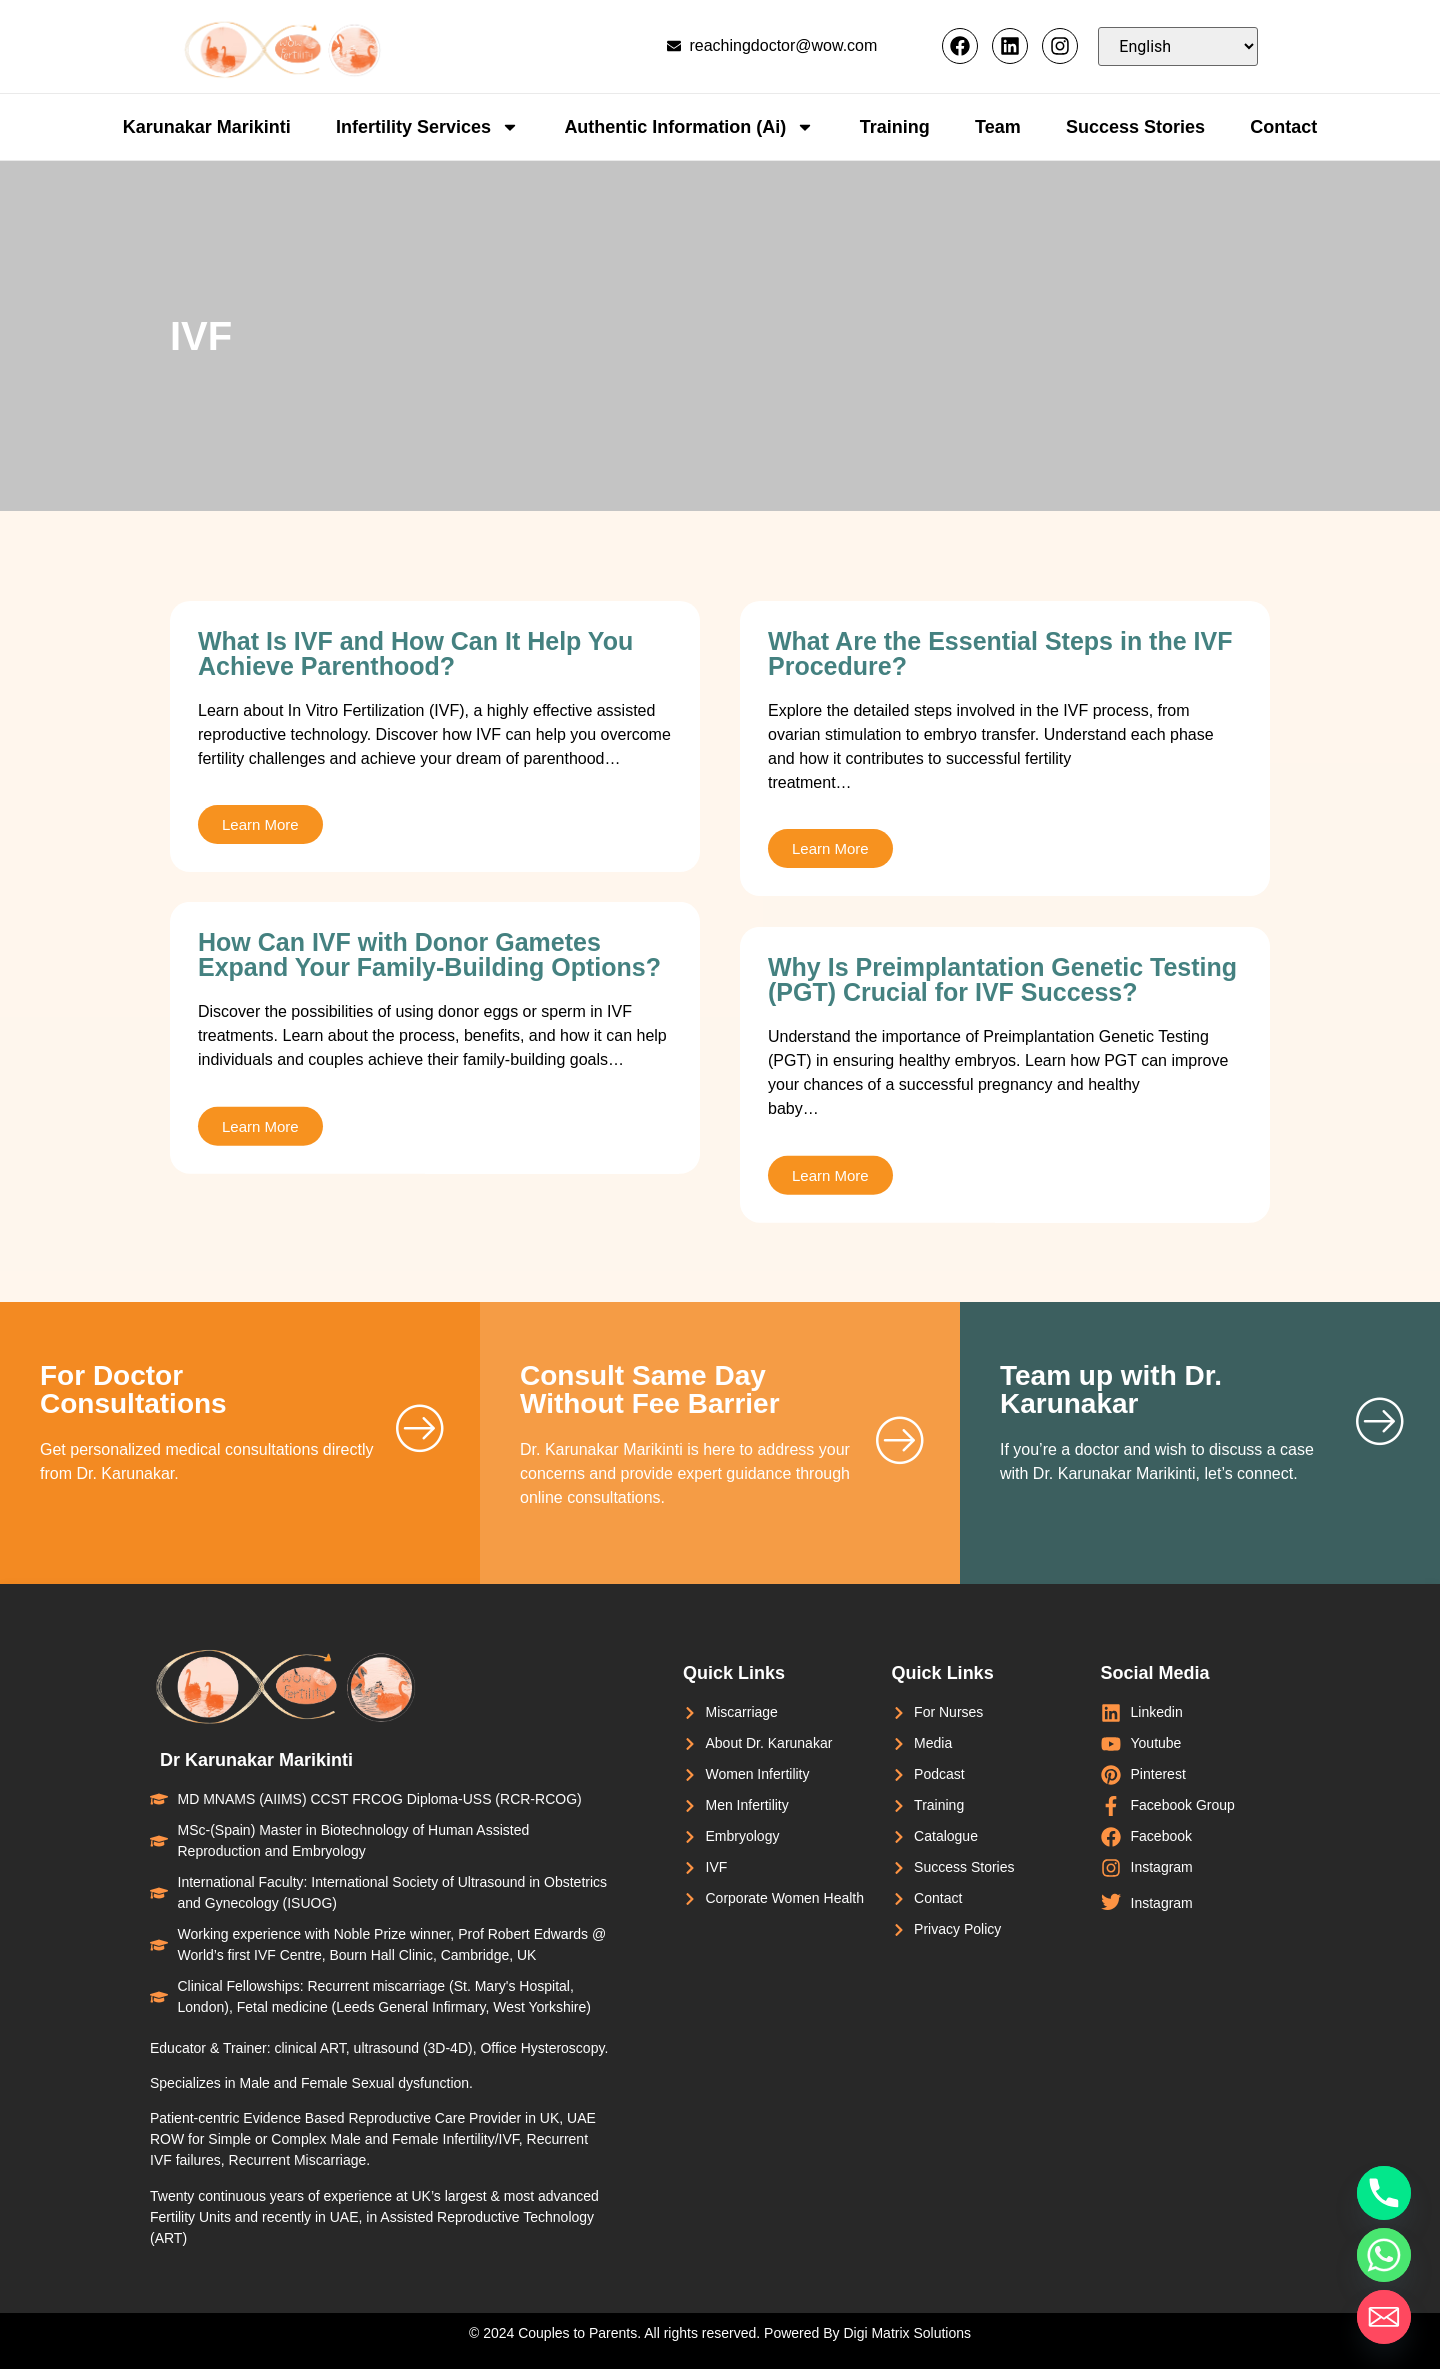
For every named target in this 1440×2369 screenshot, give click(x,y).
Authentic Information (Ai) (689, 127)
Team (998, 127)
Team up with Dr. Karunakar (1111, 1389)
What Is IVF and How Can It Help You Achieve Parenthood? (415, 653)
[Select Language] (1178, 46)
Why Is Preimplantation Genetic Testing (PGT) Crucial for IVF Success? (1002, 1150)
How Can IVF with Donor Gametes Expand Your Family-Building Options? (429, 1111)
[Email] (1384, 2317)
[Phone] (1384, 2193)
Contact (1283, 127)
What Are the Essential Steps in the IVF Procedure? (1000, 653)
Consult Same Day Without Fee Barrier (650, 1389)
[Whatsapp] (1384, 2255)
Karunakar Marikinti (207, 127)
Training (895, 127)
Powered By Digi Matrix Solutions (867, 2333)
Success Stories (1135, 127)
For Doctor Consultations (133, 1389)
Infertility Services (427, 127)
